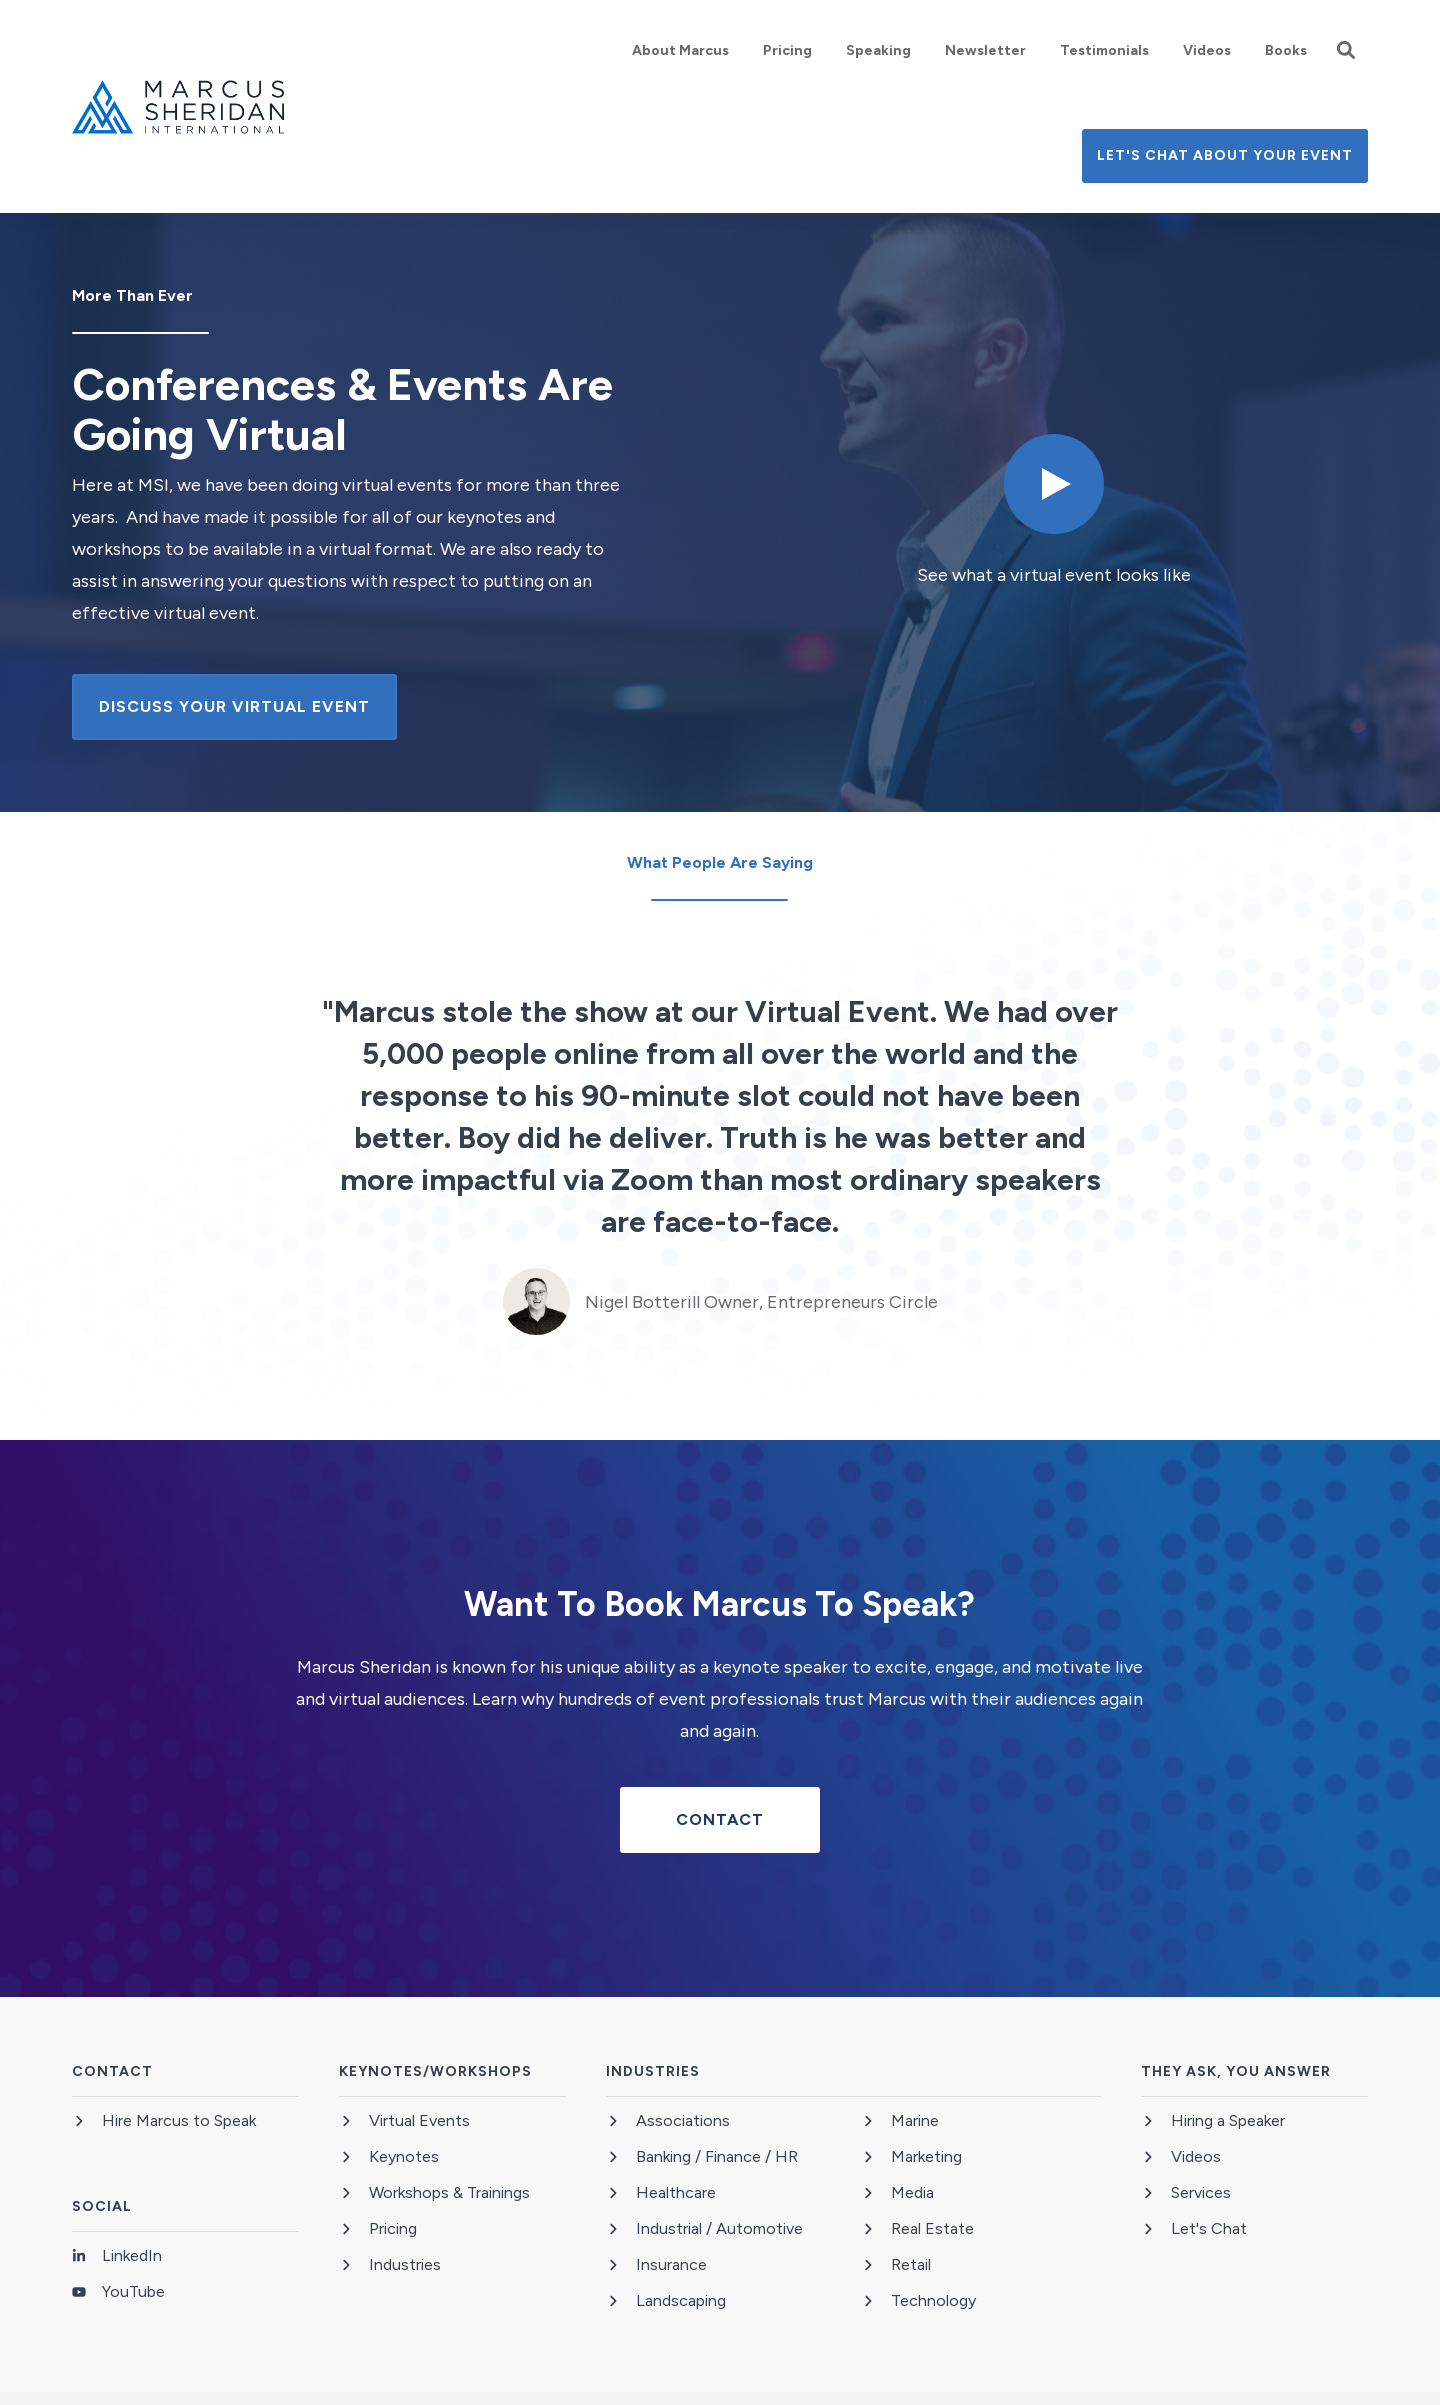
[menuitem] (680, 50)
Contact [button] (720, 1819)
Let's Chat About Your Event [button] (1225, 155)
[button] (1346, 50)
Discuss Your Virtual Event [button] (234, 706)
